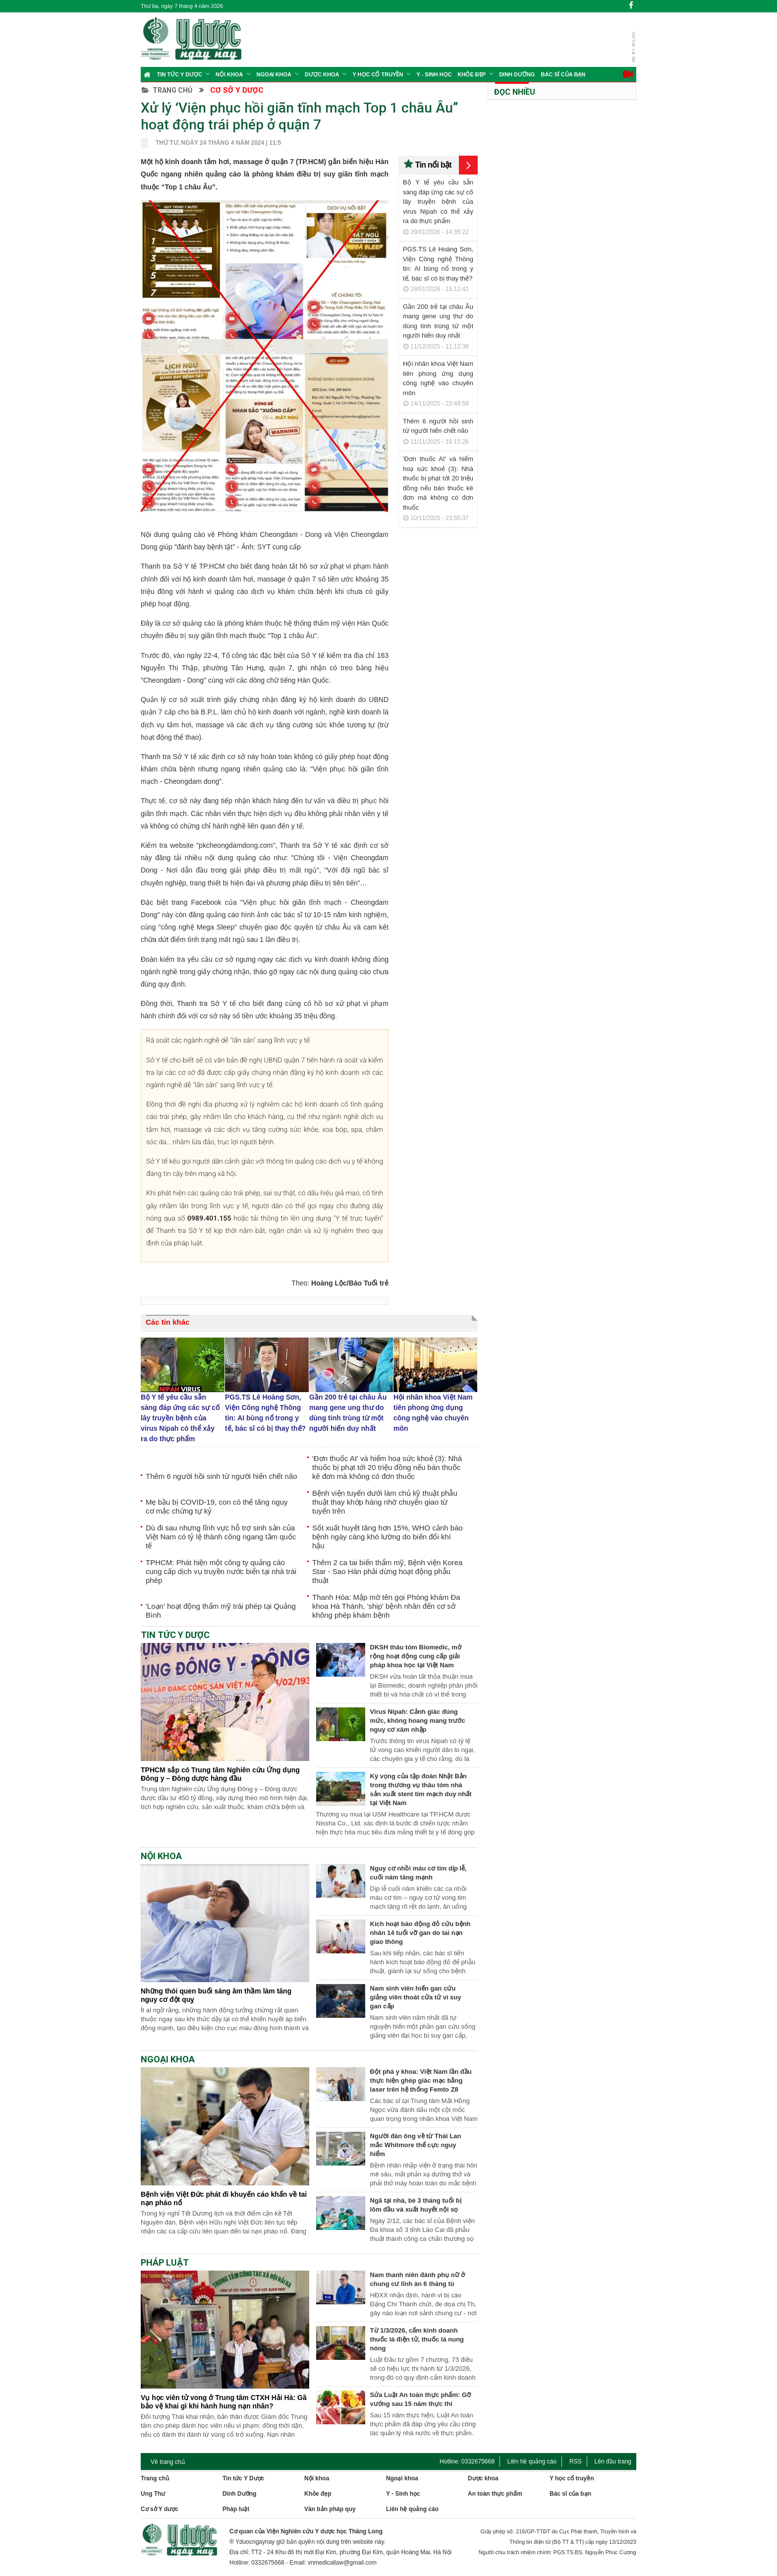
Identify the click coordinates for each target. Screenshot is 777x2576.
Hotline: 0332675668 (467, 2461)
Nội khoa (229, 74)
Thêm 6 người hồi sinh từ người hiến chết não (221, 1476)
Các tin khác (167, 1322)
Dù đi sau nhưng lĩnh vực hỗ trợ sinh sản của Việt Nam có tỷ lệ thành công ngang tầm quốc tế (221, 1536)
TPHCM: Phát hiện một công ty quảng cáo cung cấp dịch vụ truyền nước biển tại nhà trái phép (221, 1571)
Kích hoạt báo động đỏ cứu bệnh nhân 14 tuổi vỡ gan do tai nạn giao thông (420, 1932)
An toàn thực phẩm (495, 2493)
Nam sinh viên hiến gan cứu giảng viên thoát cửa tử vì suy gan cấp (415, 1997)
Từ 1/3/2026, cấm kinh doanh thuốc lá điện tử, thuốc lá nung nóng (417, 2339)
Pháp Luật (165, 2262)
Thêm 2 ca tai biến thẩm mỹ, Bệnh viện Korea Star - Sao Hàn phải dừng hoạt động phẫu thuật (387, 1571)
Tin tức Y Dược (179, 74)
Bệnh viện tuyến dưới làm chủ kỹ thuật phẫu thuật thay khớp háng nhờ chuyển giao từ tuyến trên (384, 1502)
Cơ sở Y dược (237, 90)
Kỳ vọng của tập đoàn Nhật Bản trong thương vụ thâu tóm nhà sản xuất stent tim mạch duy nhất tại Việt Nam (421, 1789)
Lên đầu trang (613, 2461)
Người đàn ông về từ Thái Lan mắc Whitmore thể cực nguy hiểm (415, 2145)
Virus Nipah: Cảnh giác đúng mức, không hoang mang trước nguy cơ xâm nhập (417, 1720)
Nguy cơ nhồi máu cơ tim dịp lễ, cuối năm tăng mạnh (418, 1873)
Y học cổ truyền (377, 74)
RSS (575, 2461)
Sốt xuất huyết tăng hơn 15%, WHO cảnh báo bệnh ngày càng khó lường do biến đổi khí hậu (387, 1536)
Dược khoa (483, 2478)
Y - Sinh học (433, 74)
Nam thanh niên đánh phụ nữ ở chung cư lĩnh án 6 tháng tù (417, 2279)
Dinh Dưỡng (517, 74)
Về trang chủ (168, 2462)
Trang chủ (167, 90)
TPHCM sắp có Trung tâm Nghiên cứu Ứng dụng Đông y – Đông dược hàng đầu (220, 1774)
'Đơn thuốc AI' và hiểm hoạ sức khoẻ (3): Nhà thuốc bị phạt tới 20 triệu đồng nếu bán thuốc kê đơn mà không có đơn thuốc (387, 1467)
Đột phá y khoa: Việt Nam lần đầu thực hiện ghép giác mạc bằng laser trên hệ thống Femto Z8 (421, 2080)
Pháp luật (235, 2509)
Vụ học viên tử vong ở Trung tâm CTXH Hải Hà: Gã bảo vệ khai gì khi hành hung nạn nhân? (224, 2402)
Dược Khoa (322, 74)
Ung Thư (153, 2493)
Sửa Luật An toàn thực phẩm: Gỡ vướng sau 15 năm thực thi (420, 2399)
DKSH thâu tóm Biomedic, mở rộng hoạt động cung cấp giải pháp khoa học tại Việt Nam (415, 1656)
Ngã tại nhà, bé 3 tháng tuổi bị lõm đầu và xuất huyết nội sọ (415, 2205)
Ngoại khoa (274, 74)
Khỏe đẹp (472, 74)
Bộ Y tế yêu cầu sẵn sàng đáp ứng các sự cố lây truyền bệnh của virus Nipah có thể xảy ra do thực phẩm (438, 201)
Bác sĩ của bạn (563, 74)
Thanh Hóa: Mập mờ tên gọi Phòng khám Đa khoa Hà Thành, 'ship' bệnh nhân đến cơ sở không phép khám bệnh (386, 1606)
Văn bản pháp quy (330, 2509)
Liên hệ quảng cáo (531, 2461)
